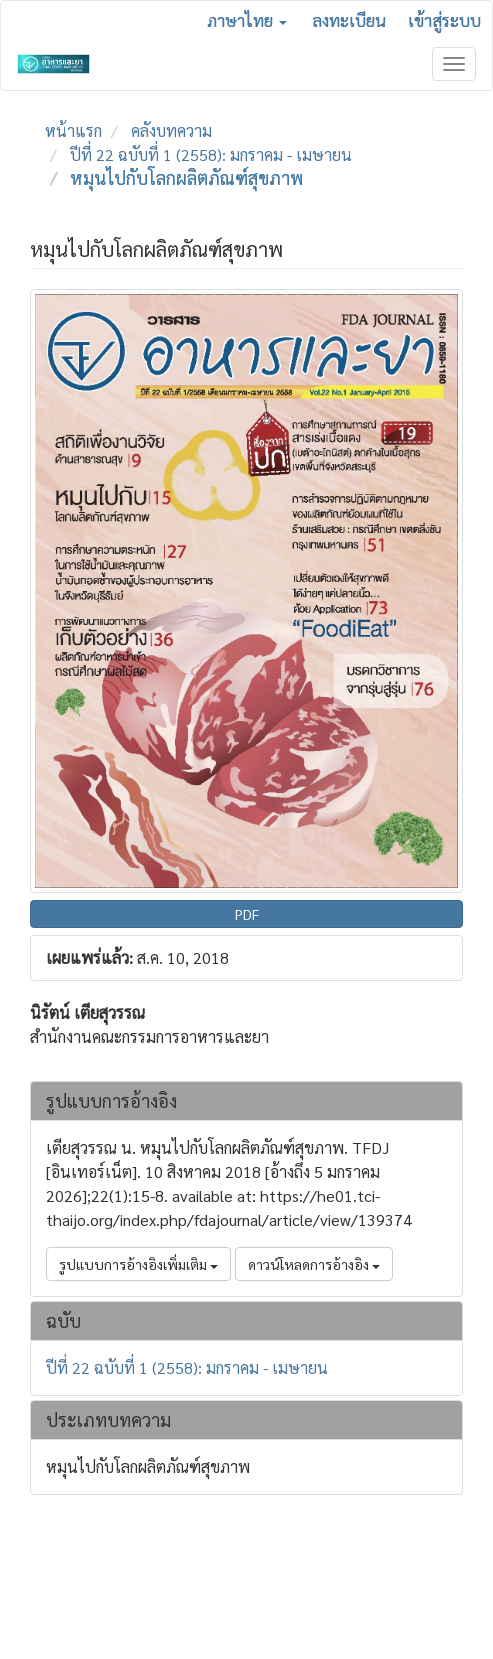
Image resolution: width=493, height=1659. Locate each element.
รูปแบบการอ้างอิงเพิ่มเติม (138, 1264)
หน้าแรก (73, 130)
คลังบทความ (171, 130)
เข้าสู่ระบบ (444, 20)
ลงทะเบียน (349, 20)
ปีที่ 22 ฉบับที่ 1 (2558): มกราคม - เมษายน (211, 154)
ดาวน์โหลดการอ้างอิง (314, 1264)
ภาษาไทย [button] (247, 20)
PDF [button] (247, 914)
